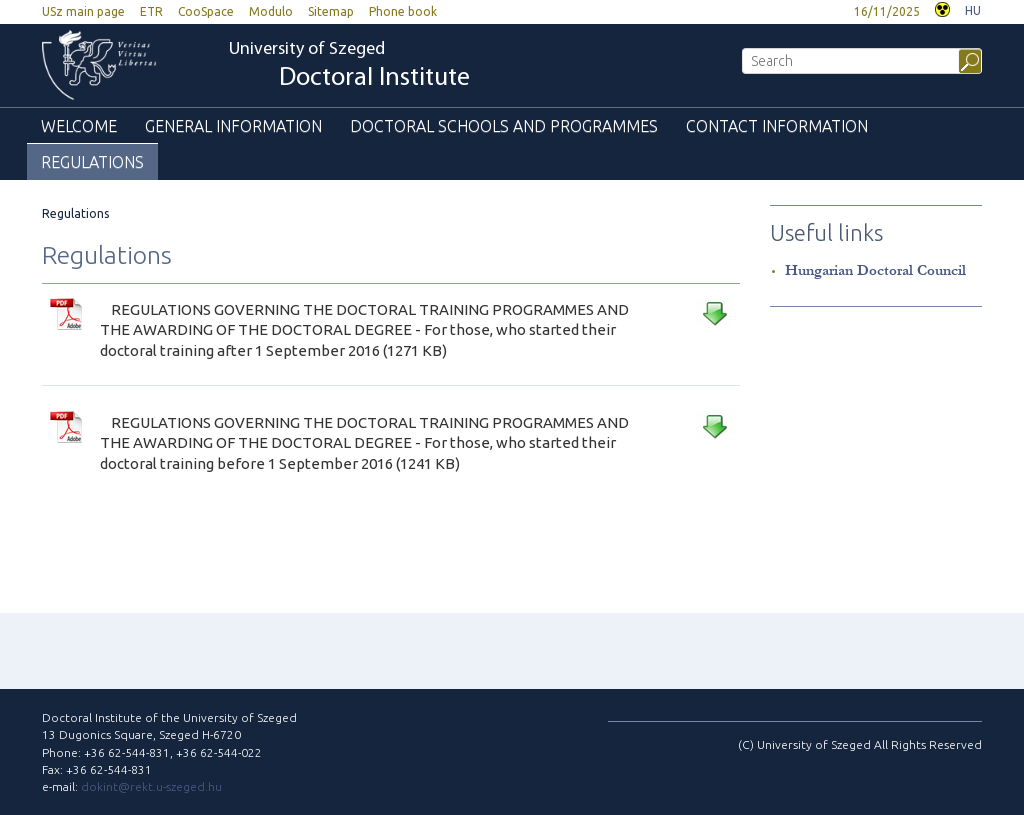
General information (233, 126)
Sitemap (331, 11)
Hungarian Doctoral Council (875, 270)
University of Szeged (349, 66)
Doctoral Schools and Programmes (504, 126)
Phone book (403, 11)
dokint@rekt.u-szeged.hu (151, 786)
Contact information (777, 126)
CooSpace (206, 11)
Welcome (79, 126)
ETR (151, 11)
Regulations (92, 162)
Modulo (271, 11)
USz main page (83, 11)
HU (973, 10)
